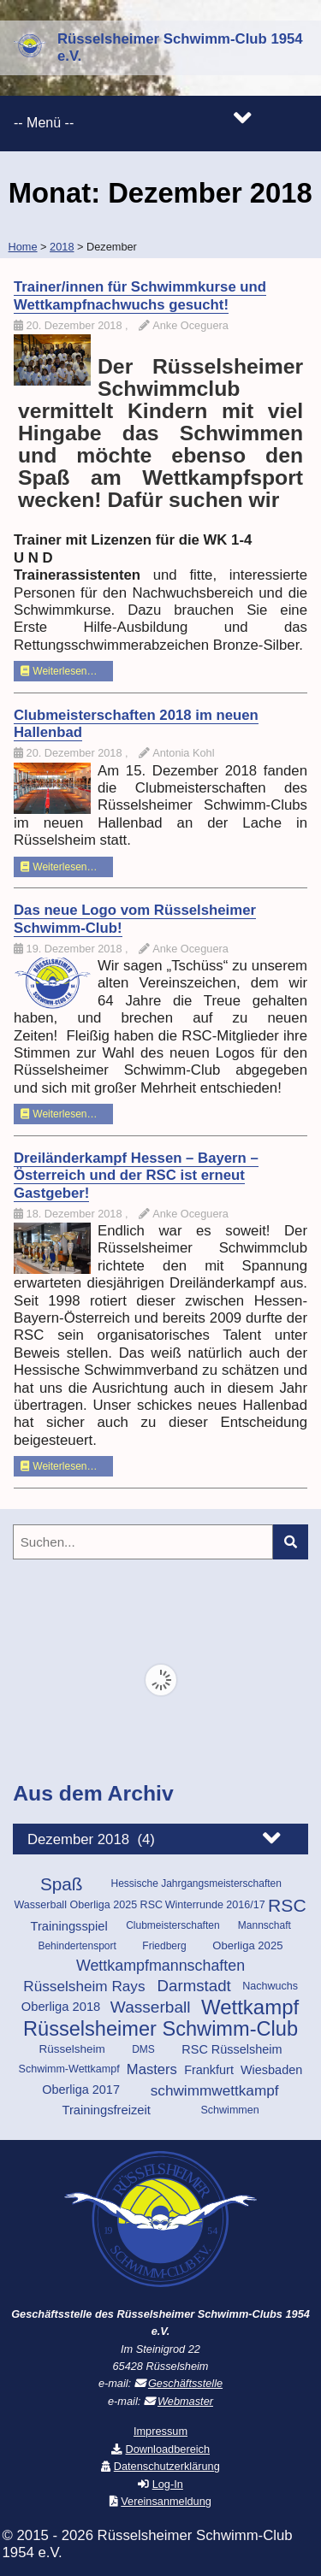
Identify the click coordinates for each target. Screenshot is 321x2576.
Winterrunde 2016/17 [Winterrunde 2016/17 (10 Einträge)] (215, 1905)
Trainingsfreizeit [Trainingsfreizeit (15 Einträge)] (106, 2110)
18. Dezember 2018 (76, 1213)
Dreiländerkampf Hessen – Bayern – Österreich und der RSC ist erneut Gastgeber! (136, 1175)
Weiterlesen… (59, 671)
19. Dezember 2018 (76, 948)
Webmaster (185, 2401)
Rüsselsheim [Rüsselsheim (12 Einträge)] (71, 2049)
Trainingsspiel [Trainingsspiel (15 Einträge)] (68, 1926)
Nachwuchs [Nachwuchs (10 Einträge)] (270, 1986)
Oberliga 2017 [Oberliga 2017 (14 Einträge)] (81, 2089)
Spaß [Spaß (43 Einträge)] (61, 1884)
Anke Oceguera (190, 325)
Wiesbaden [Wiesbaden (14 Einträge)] (271, 2070)
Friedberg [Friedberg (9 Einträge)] (164, 1946)
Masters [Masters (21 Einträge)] (152, 2069)
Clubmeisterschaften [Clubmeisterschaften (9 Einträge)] (172, 1925)
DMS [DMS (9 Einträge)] (143, 2049)
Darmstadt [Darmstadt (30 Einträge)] (194, 1986)
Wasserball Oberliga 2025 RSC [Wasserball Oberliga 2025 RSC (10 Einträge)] (88, 1905)
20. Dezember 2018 (76, 325)
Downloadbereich (168, 2449)
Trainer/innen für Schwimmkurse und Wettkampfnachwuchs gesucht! (140, 295)
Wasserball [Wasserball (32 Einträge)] (150, 2007)
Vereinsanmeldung (166, 2501)
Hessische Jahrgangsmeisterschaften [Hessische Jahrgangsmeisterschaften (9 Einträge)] (195, 1883)
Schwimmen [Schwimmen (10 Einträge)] (229, 2110)
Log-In (167, 2484)
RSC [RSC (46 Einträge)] (287, 1905)
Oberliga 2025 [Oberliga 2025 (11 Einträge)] (247, 1945)
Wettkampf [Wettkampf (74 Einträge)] (250, 2007)
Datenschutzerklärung (167, 2466)
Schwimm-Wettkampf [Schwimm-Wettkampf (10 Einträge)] (69, 2069)
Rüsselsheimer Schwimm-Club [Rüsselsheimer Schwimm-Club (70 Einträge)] (160, 2028)
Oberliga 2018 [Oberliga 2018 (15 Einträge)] (60, 2006)
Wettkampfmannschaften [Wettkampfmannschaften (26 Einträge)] (160, 1965)
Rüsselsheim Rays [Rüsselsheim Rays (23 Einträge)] (84, 1986)
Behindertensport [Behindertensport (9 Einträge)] (77, 1946)
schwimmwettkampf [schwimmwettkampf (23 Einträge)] (215, 2090)
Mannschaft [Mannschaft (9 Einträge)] (264, 1925)
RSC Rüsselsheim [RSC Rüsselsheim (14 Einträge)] (231, 2049)
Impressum (160, 2431)
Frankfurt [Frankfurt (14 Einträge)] (209, 2070)
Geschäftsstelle (185, 2383)
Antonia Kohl (183, 752)
